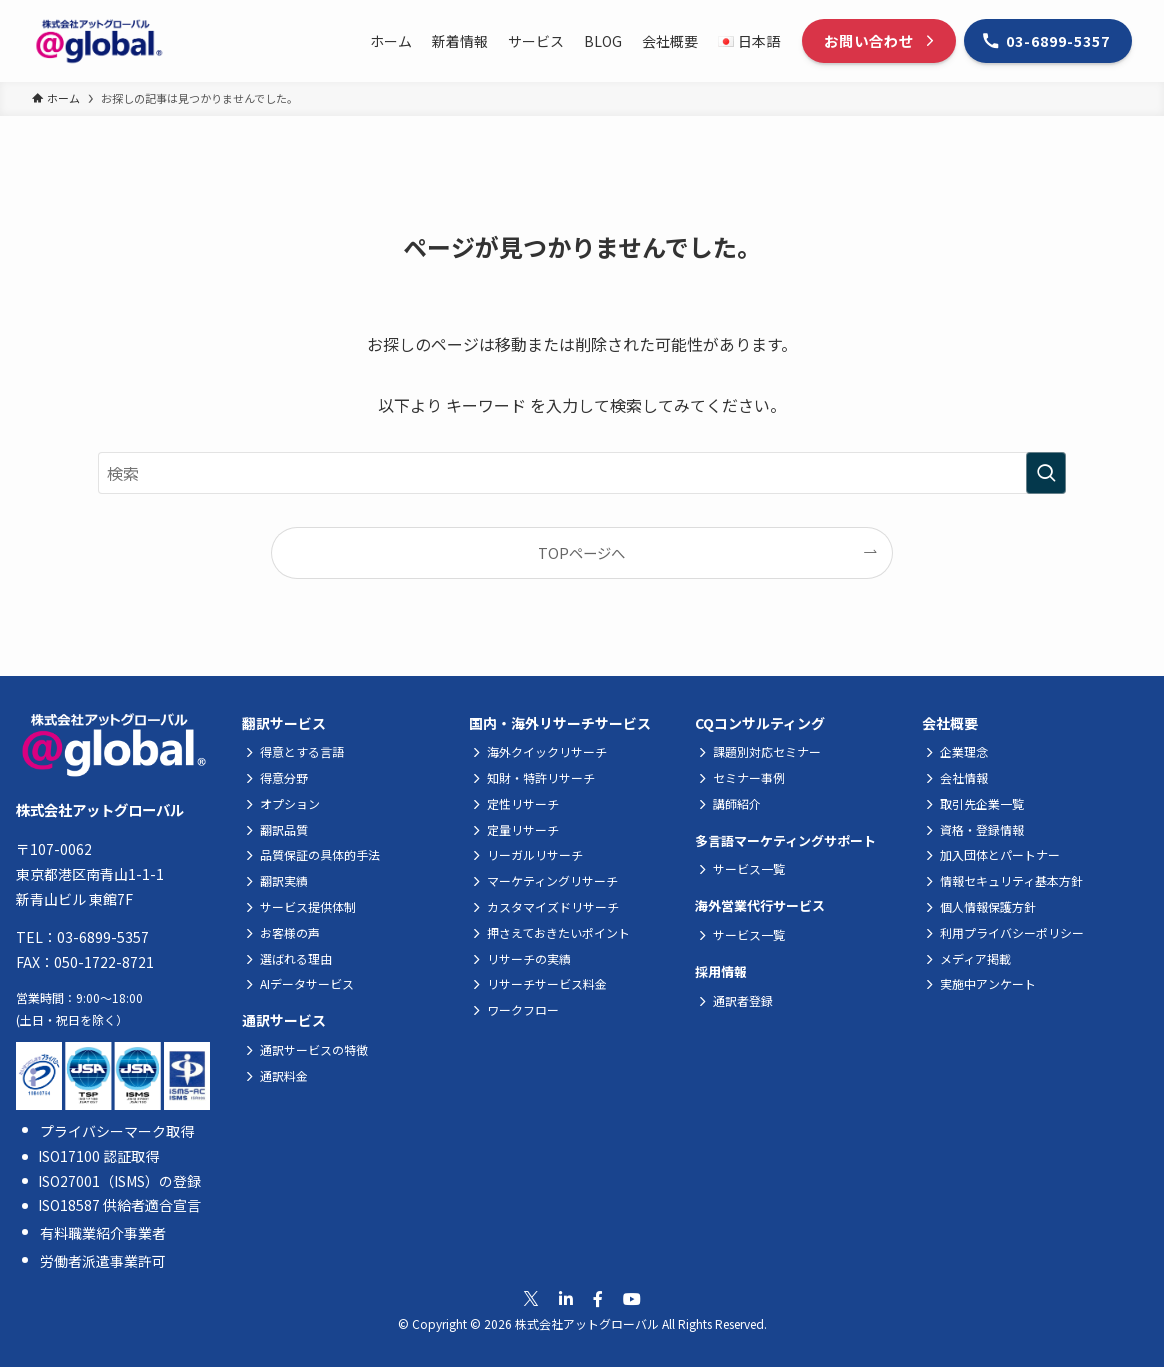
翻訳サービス (284, 723)
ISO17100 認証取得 (98, 1156)
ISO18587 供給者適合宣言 (119, 1205)
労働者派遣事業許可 (103, 1261)
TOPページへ (581, 552)
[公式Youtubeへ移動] (632, 1298)
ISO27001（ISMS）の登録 (119, 1181)
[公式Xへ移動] (531, 1299)
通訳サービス (284, 1020)
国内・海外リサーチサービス (560, 723)
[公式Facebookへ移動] (598, 1298)
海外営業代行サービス (760, 905)
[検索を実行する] (1046, 473)
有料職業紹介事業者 (103, 1233)
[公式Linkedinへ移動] (566, 1298)
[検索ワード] (582, 473)
